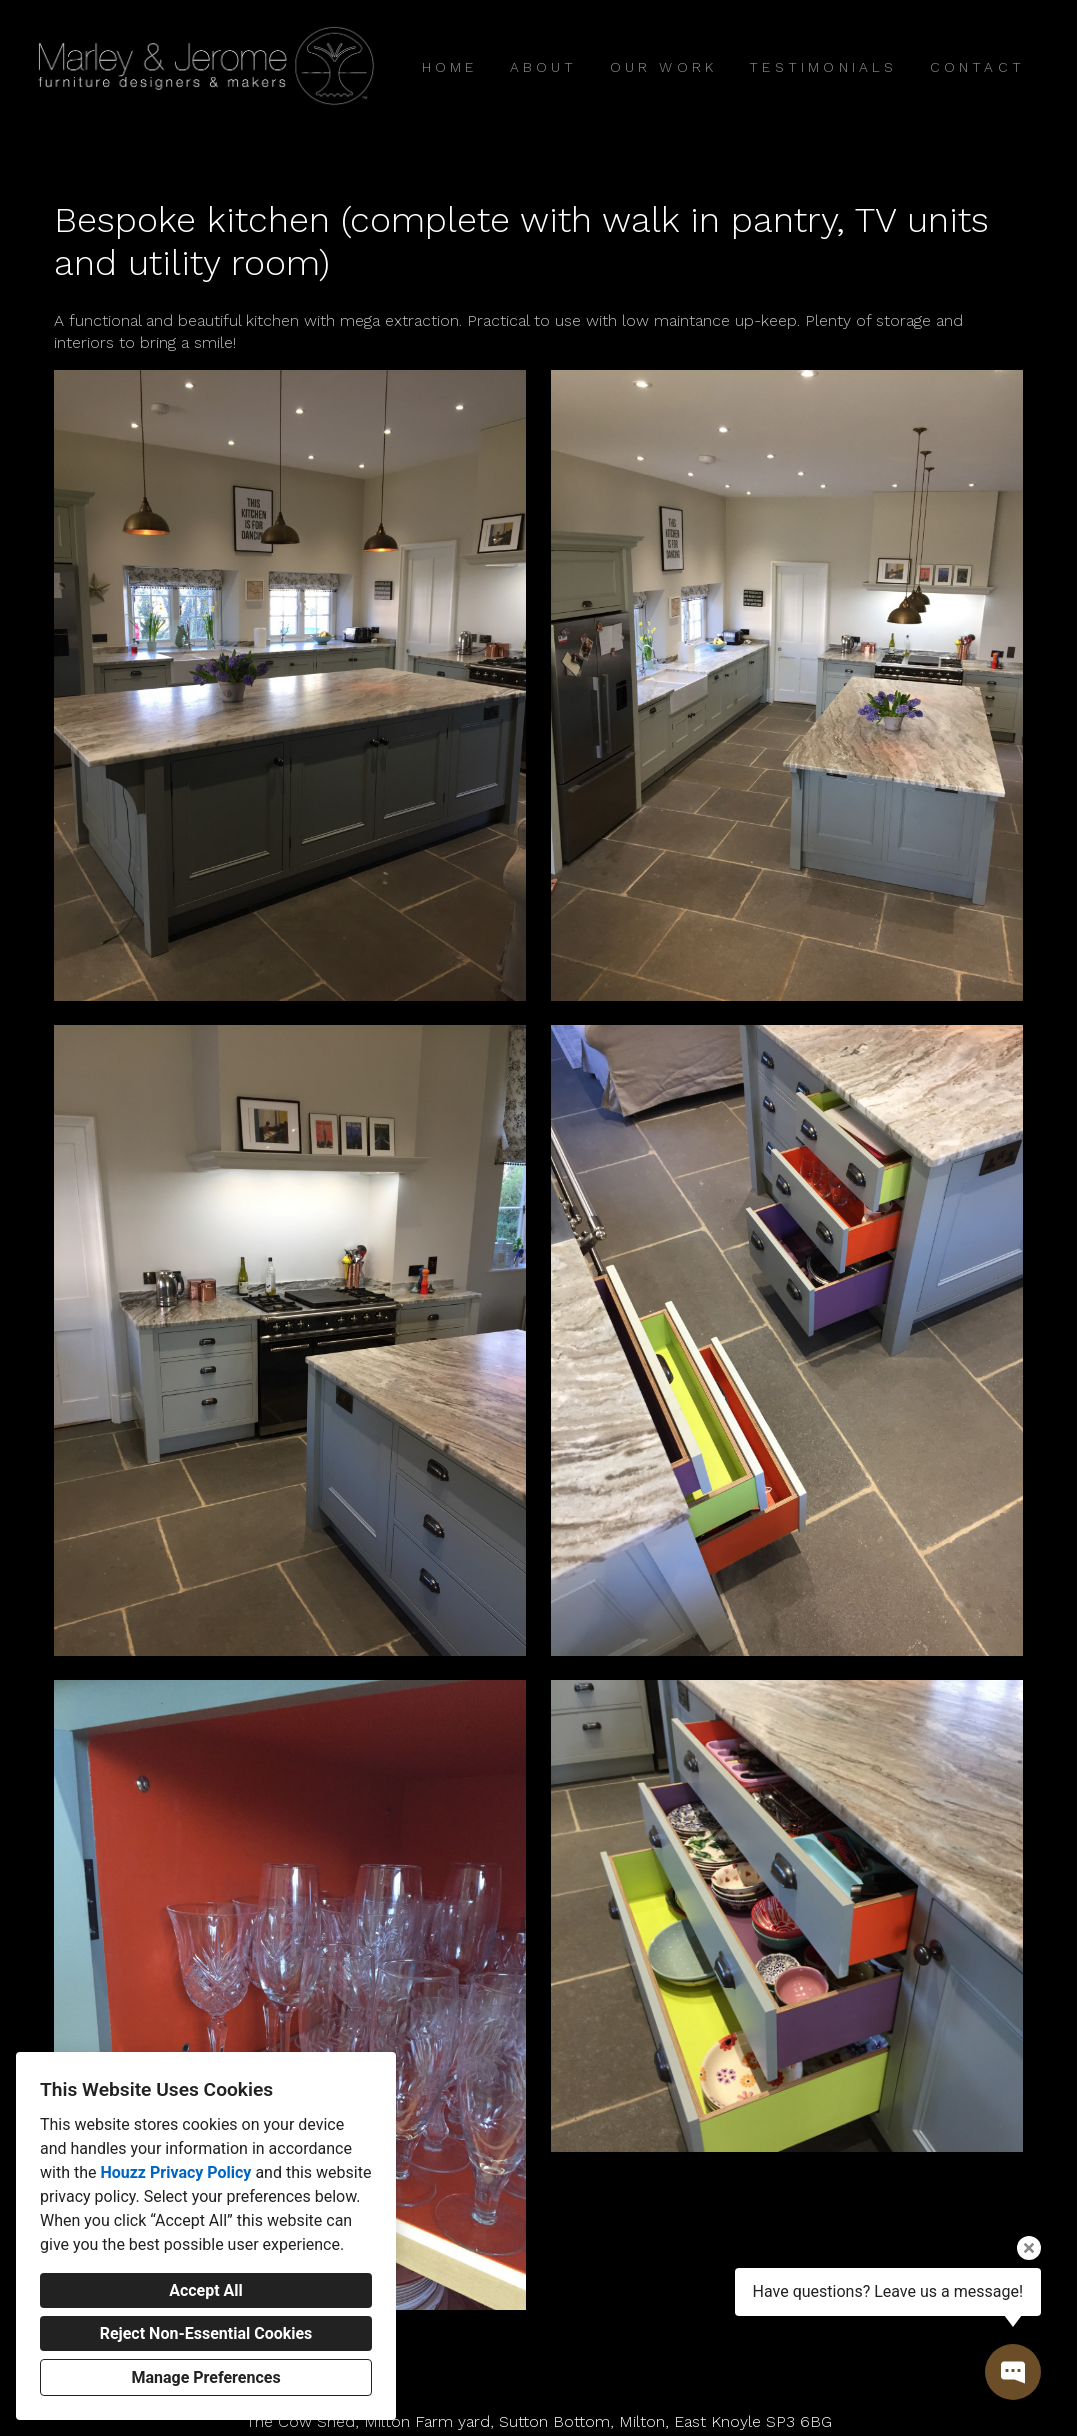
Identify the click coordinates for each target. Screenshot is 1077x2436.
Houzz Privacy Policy (175, 2172)
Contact (977, 67)
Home (450, 67)
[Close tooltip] (1029, 2248)
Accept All (206, 2290)
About (544, 67)
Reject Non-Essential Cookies (206, 2333)
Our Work (664, 67)
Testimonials (823, 67)
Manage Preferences (205, 2377)
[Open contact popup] (1013, 2372)
